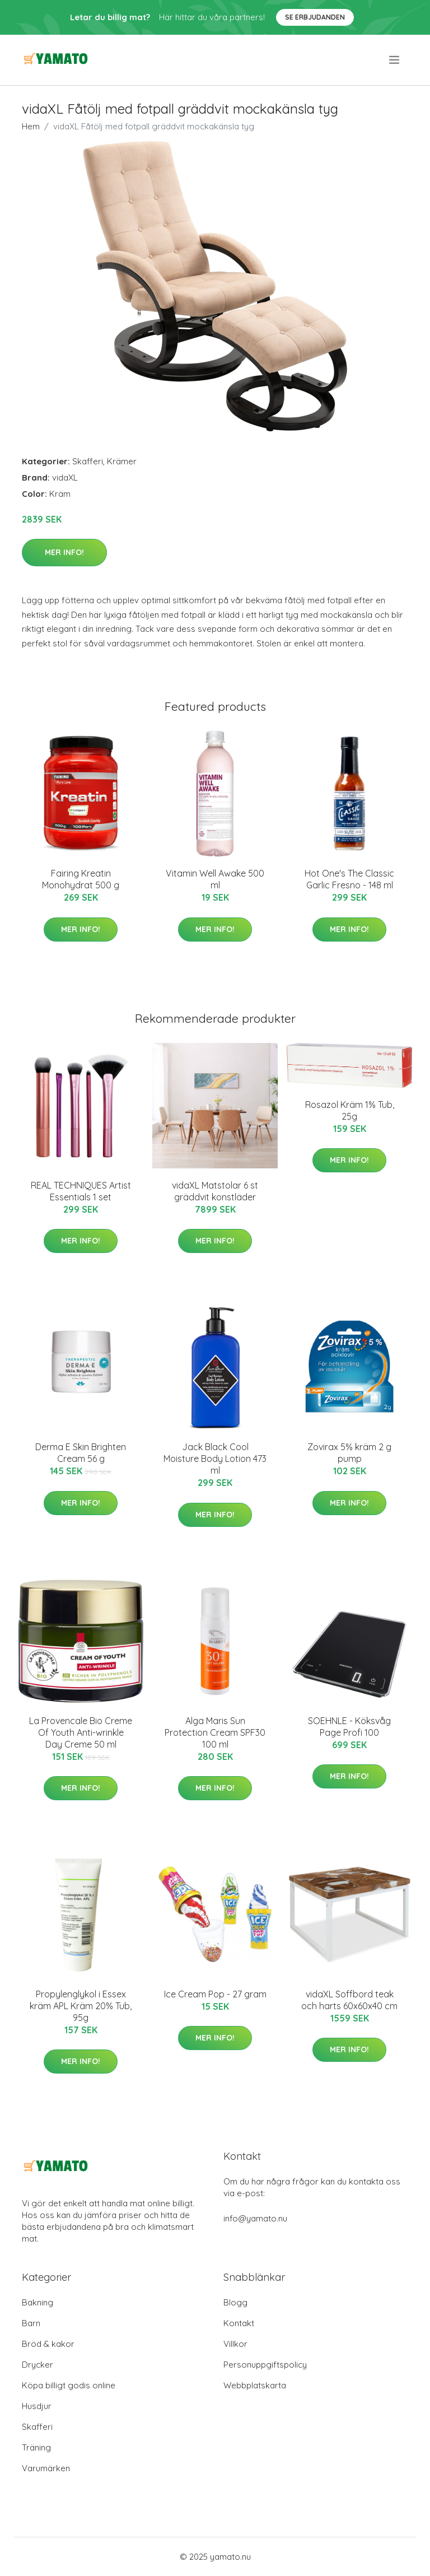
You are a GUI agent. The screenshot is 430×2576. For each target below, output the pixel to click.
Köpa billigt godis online (68, 2385)
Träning (36, 2447)
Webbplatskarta (254, 2385)
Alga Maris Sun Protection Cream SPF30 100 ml (215, 1732)
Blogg (235, 2302)
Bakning (37, 2302)
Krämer (122, 461)
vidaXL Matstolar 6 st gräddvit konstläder (215, 1191)
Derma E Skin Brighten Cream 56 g (80, 1452)
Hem (31, 126)
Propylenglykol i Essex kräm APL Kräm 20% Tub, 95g (81, 2005)
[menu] (395, 60)
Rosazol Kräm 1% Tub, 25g (349, 1110)
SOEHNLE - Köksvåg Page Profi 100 (349, 1726)
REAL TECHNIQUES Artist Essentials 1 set (81, 1191)
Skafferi (87, 461)
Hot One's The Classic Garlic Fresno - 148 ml (349, 879)
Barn (31, 2323)
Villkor (235, 2344)
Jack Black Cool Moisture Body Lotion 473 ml (215, 1458)
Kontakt (238, 2323)
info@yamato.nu (255, 2218)
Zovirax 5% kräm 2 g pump (349, 1452)
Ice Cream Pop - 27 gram (215, 1994)
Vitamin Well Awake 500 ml (215, 879)
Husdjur (37, 2406)
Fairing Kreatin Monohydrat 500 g (80, 879)
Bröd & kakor (48, 2344)
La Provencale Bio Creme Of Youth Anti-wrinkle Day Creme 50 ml (80, 1732)
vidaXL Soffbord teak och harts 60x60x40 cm (349, 1999)
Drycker (37, 2364)
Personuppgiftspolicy (265, 2364)
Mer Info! (64, 552)
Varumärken (46, 2468)
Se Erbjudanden (315, 17)
